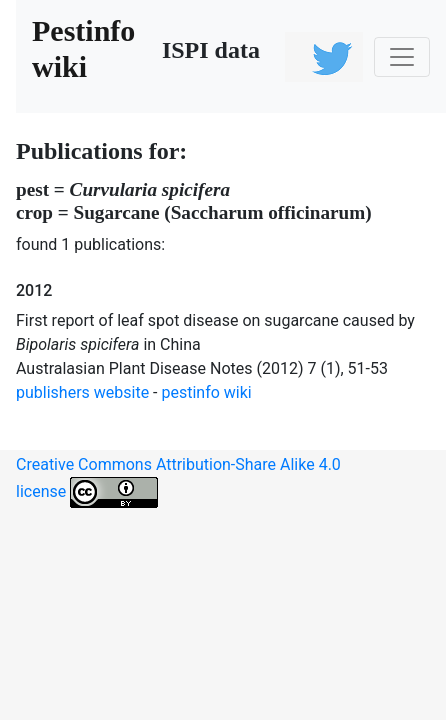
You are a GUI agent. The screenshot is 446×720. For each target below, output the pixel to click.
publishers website (82, 392)
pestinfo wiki (207, 392)
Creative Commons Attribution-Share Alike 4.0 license (178, 481)
